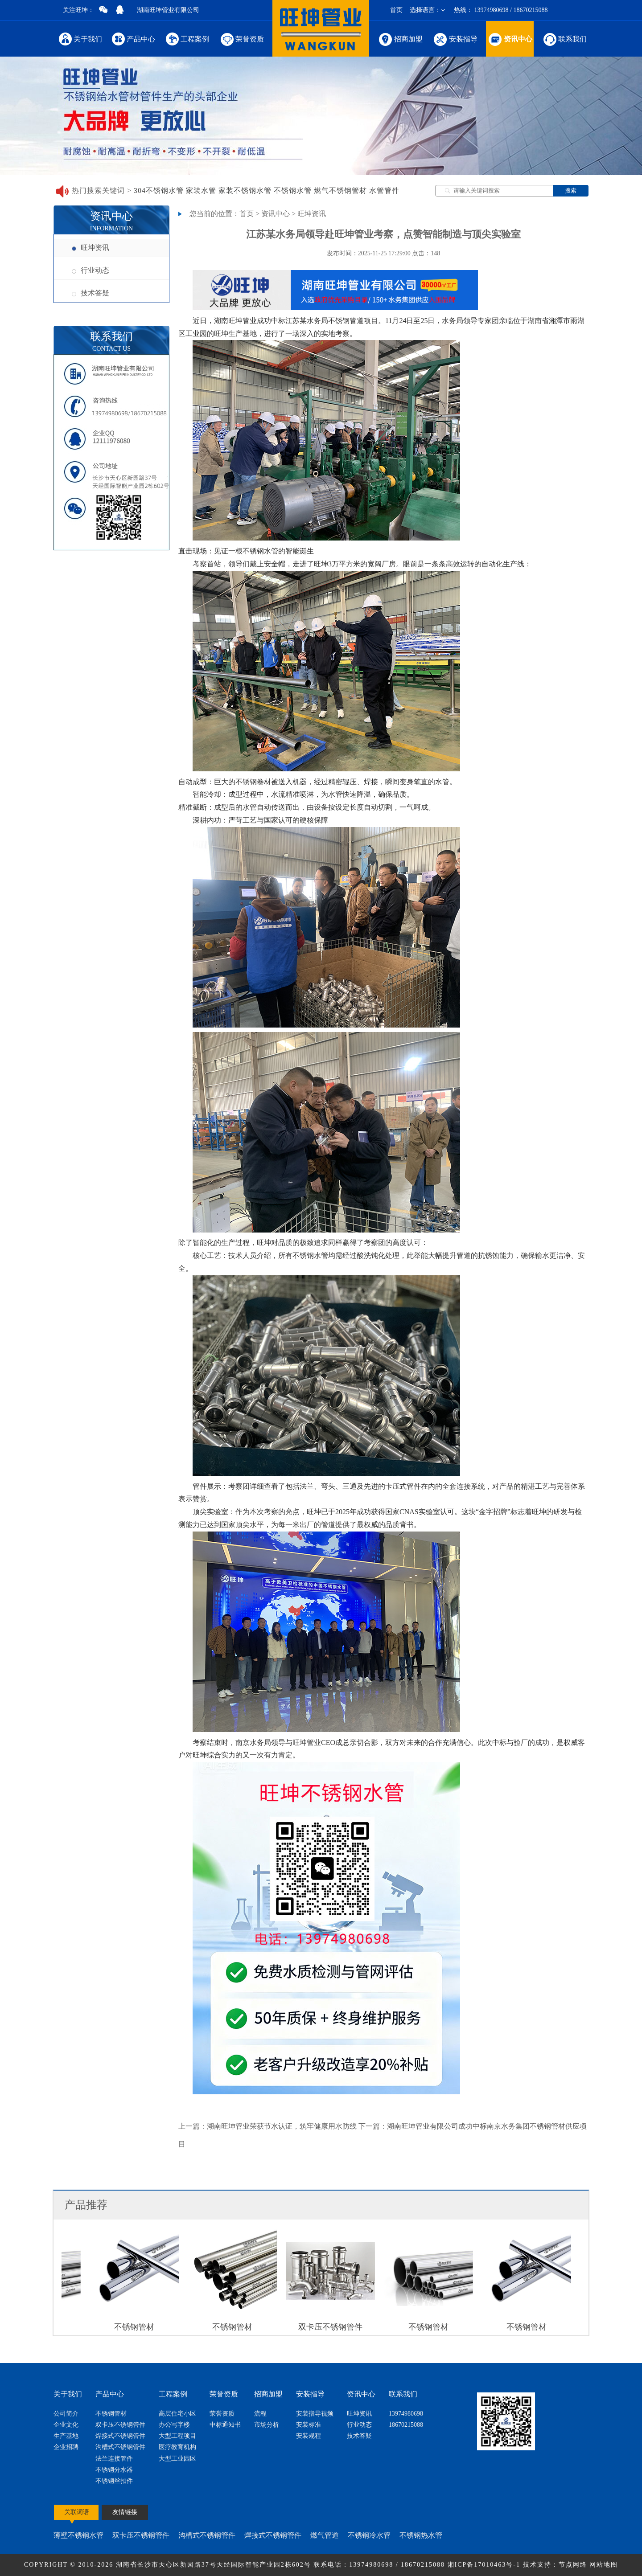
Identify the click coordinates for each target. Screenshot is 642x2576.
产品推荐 (86, 2205)
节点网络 (573, 2564)
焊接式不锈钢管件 (120, 2436)
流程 (260, 2413)
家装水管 (201, 190)
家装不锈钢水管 (245, 190)
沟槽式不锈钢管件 (120, 2447)
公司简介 (66, 2413)
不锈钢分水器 (114, 2469)
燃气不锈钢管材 (340, 190)
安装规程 (308, 2436)
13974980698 (406, 2413)
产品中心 (133, 38)
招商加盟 (400, 38)
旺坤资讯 (90, 247)
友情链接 (124, 2512)
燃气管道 (324, 2535)
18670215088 (406, 2424)
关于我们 (80, 38)
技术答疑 (90, 293)
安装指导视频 (314, 2413)
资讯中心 (509, 38)
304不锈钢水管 (159, 190)
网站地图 (603, 2564)
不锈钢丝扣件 (114, 2481)
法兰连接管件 (114, 2458)
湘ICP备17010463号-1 (485, 2564)
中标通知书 (225, 2424)
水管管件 (384, 190)
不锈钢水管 (293, 190)
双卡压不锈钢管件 (120, 2424)
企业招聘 (66, 2447)
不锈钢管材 (111, 2413)
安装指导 (454, 38)
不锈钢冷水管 (369, 2535)
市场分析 (266, 2424)
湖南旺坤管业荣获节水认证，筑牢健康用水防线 (282, 2126)
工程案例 (187, 38)
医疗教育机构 (177, 2447)
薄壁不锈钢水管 (78, 2535)
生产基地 (66, 2436)
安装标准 (308, 2424)
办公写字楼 (174, 2424)
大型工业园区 (177, 2458)
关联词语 (76, 2512)
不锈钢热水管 (420, 2535)
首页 (396, 10)
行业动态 (90, 270)
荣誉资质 (241, 38)
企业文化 (66, 2424)
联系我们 (564, 38)
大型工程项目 (177, 2436)
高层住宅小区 (177, 2413)
